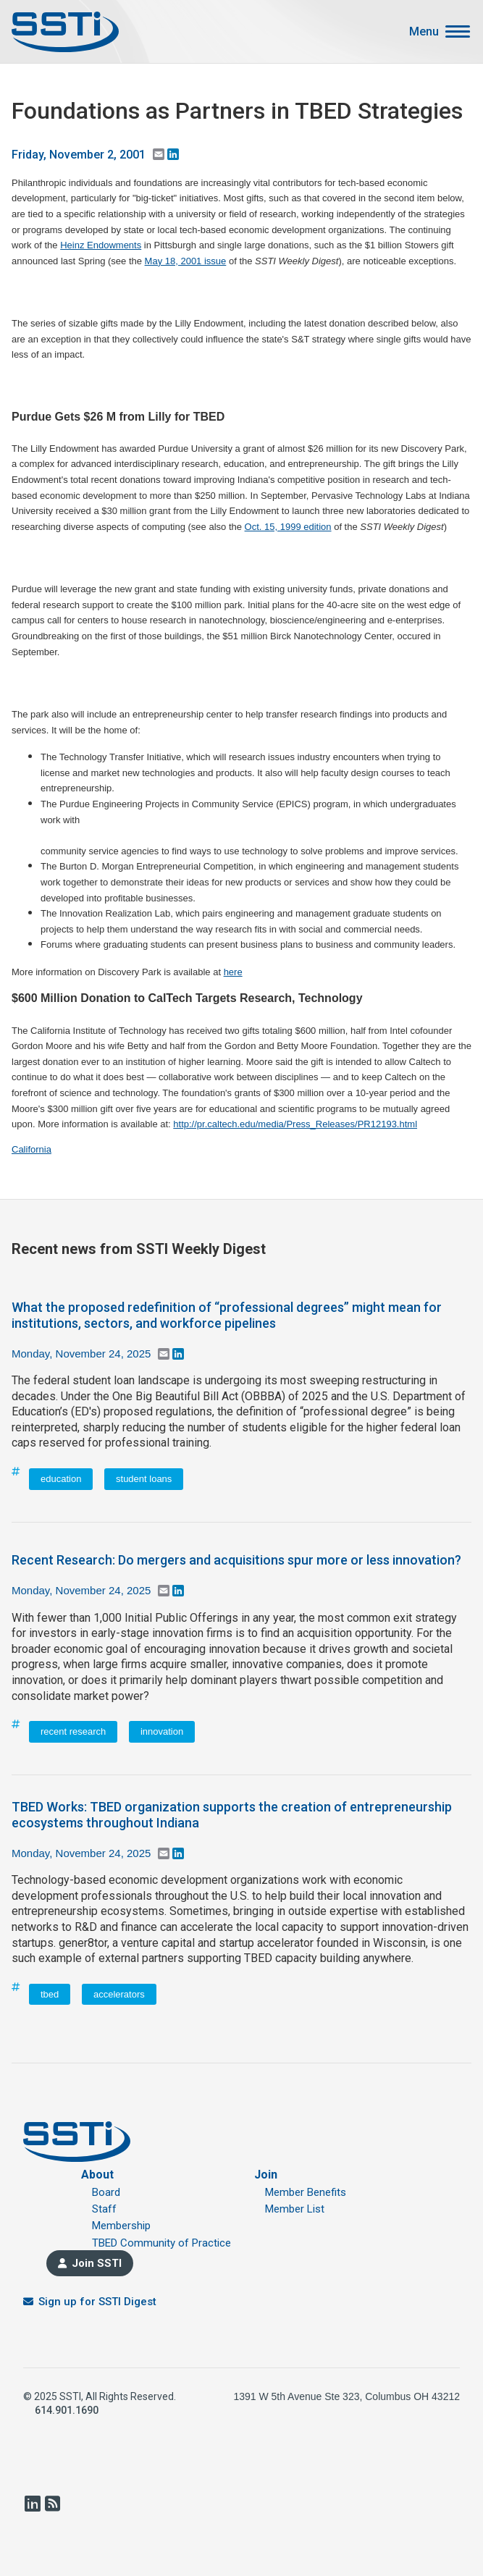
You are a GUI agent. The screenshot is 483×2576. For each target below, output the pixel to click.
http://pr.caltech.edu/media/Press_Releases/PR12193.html (295, 1124)
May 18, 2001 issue (186, 261)
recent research (73, 1731)
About (97, 2174)
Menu (424, 31)
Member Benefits (305, 2192)
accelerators (119, 1994)
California (31, 1149)
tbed (50, 1994)
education (61, 1478)
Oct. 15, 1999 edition (288, 526)
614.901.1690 (66, 2410)
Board (106, 2192)
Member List (294, 2208)
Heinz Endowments (100, 245)
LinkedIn (32, 2503)
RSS (52, 2503)
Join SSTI (97, 2263)
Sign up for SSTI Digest (97, 2301)
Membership (121, 2225)
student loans (144, 1478)
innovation (161, 1731)
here (233, 972)
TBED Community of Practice (161, 2242)
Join (265, 2174)
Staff (104, 2208)
